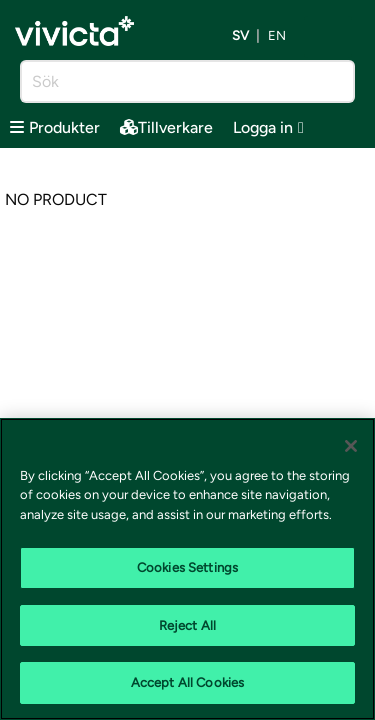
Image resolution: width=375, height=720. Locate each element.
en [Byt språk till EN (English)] (277, 36)
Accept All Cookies (187, 682)
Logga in (268, 127)
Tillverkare (166, 127)
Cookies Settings (187, 567)
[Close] (351, 446)
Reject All (187, 625)
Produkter (55, 127)
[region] (187, 569)
